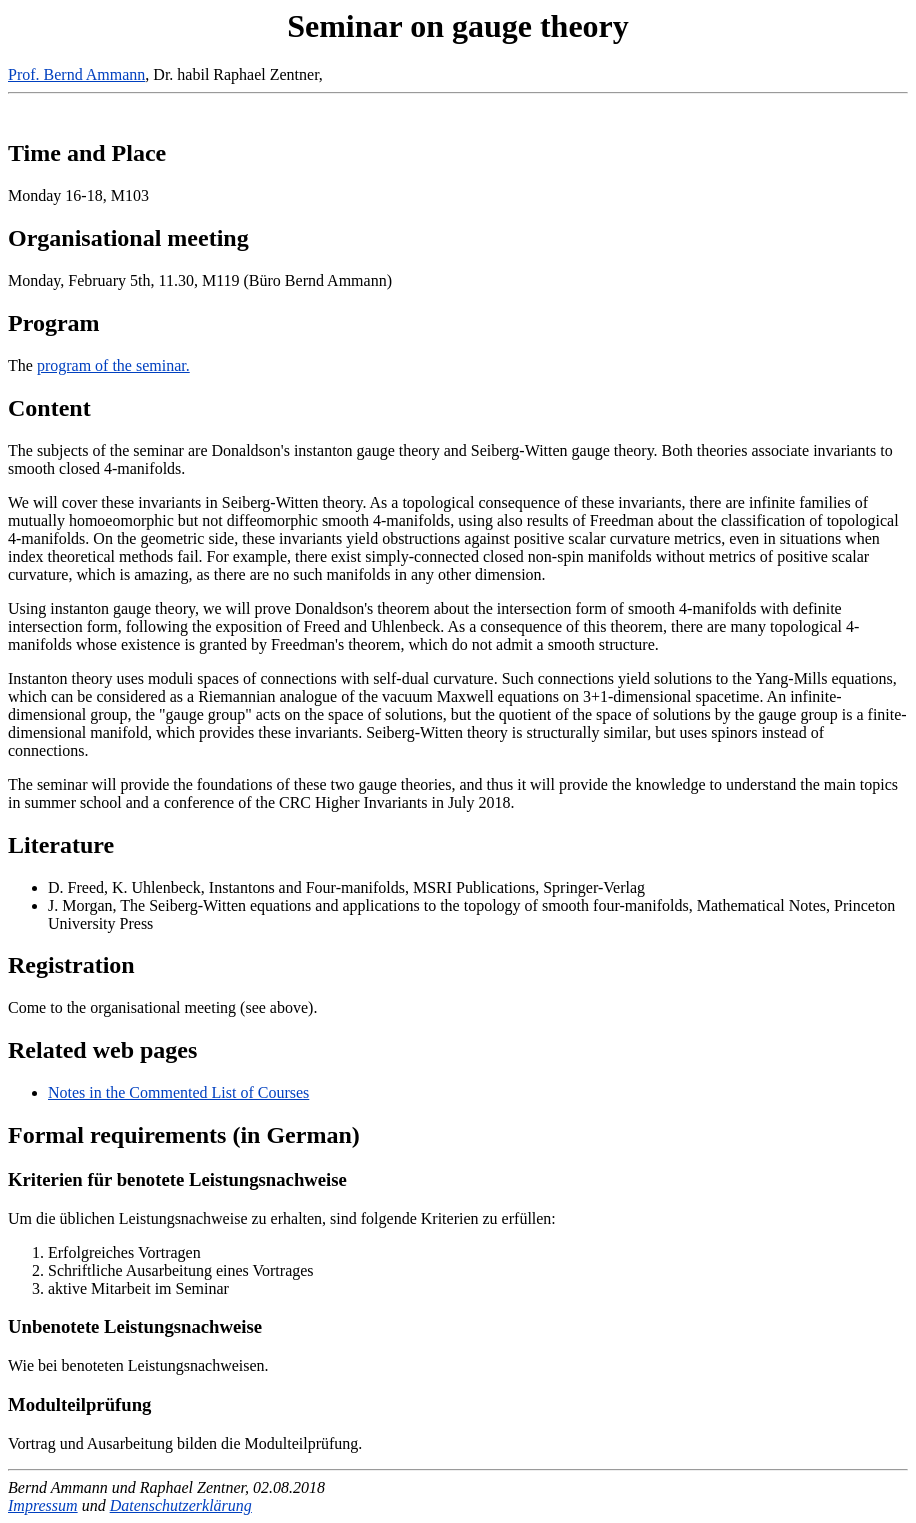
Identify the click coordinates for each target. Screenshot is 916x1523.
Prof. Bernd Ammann (76, 74)
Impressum (43, 1505)
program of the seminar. (113, 365)
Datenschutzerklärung (181, 1505)
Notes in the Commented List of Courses (178, 1092)
